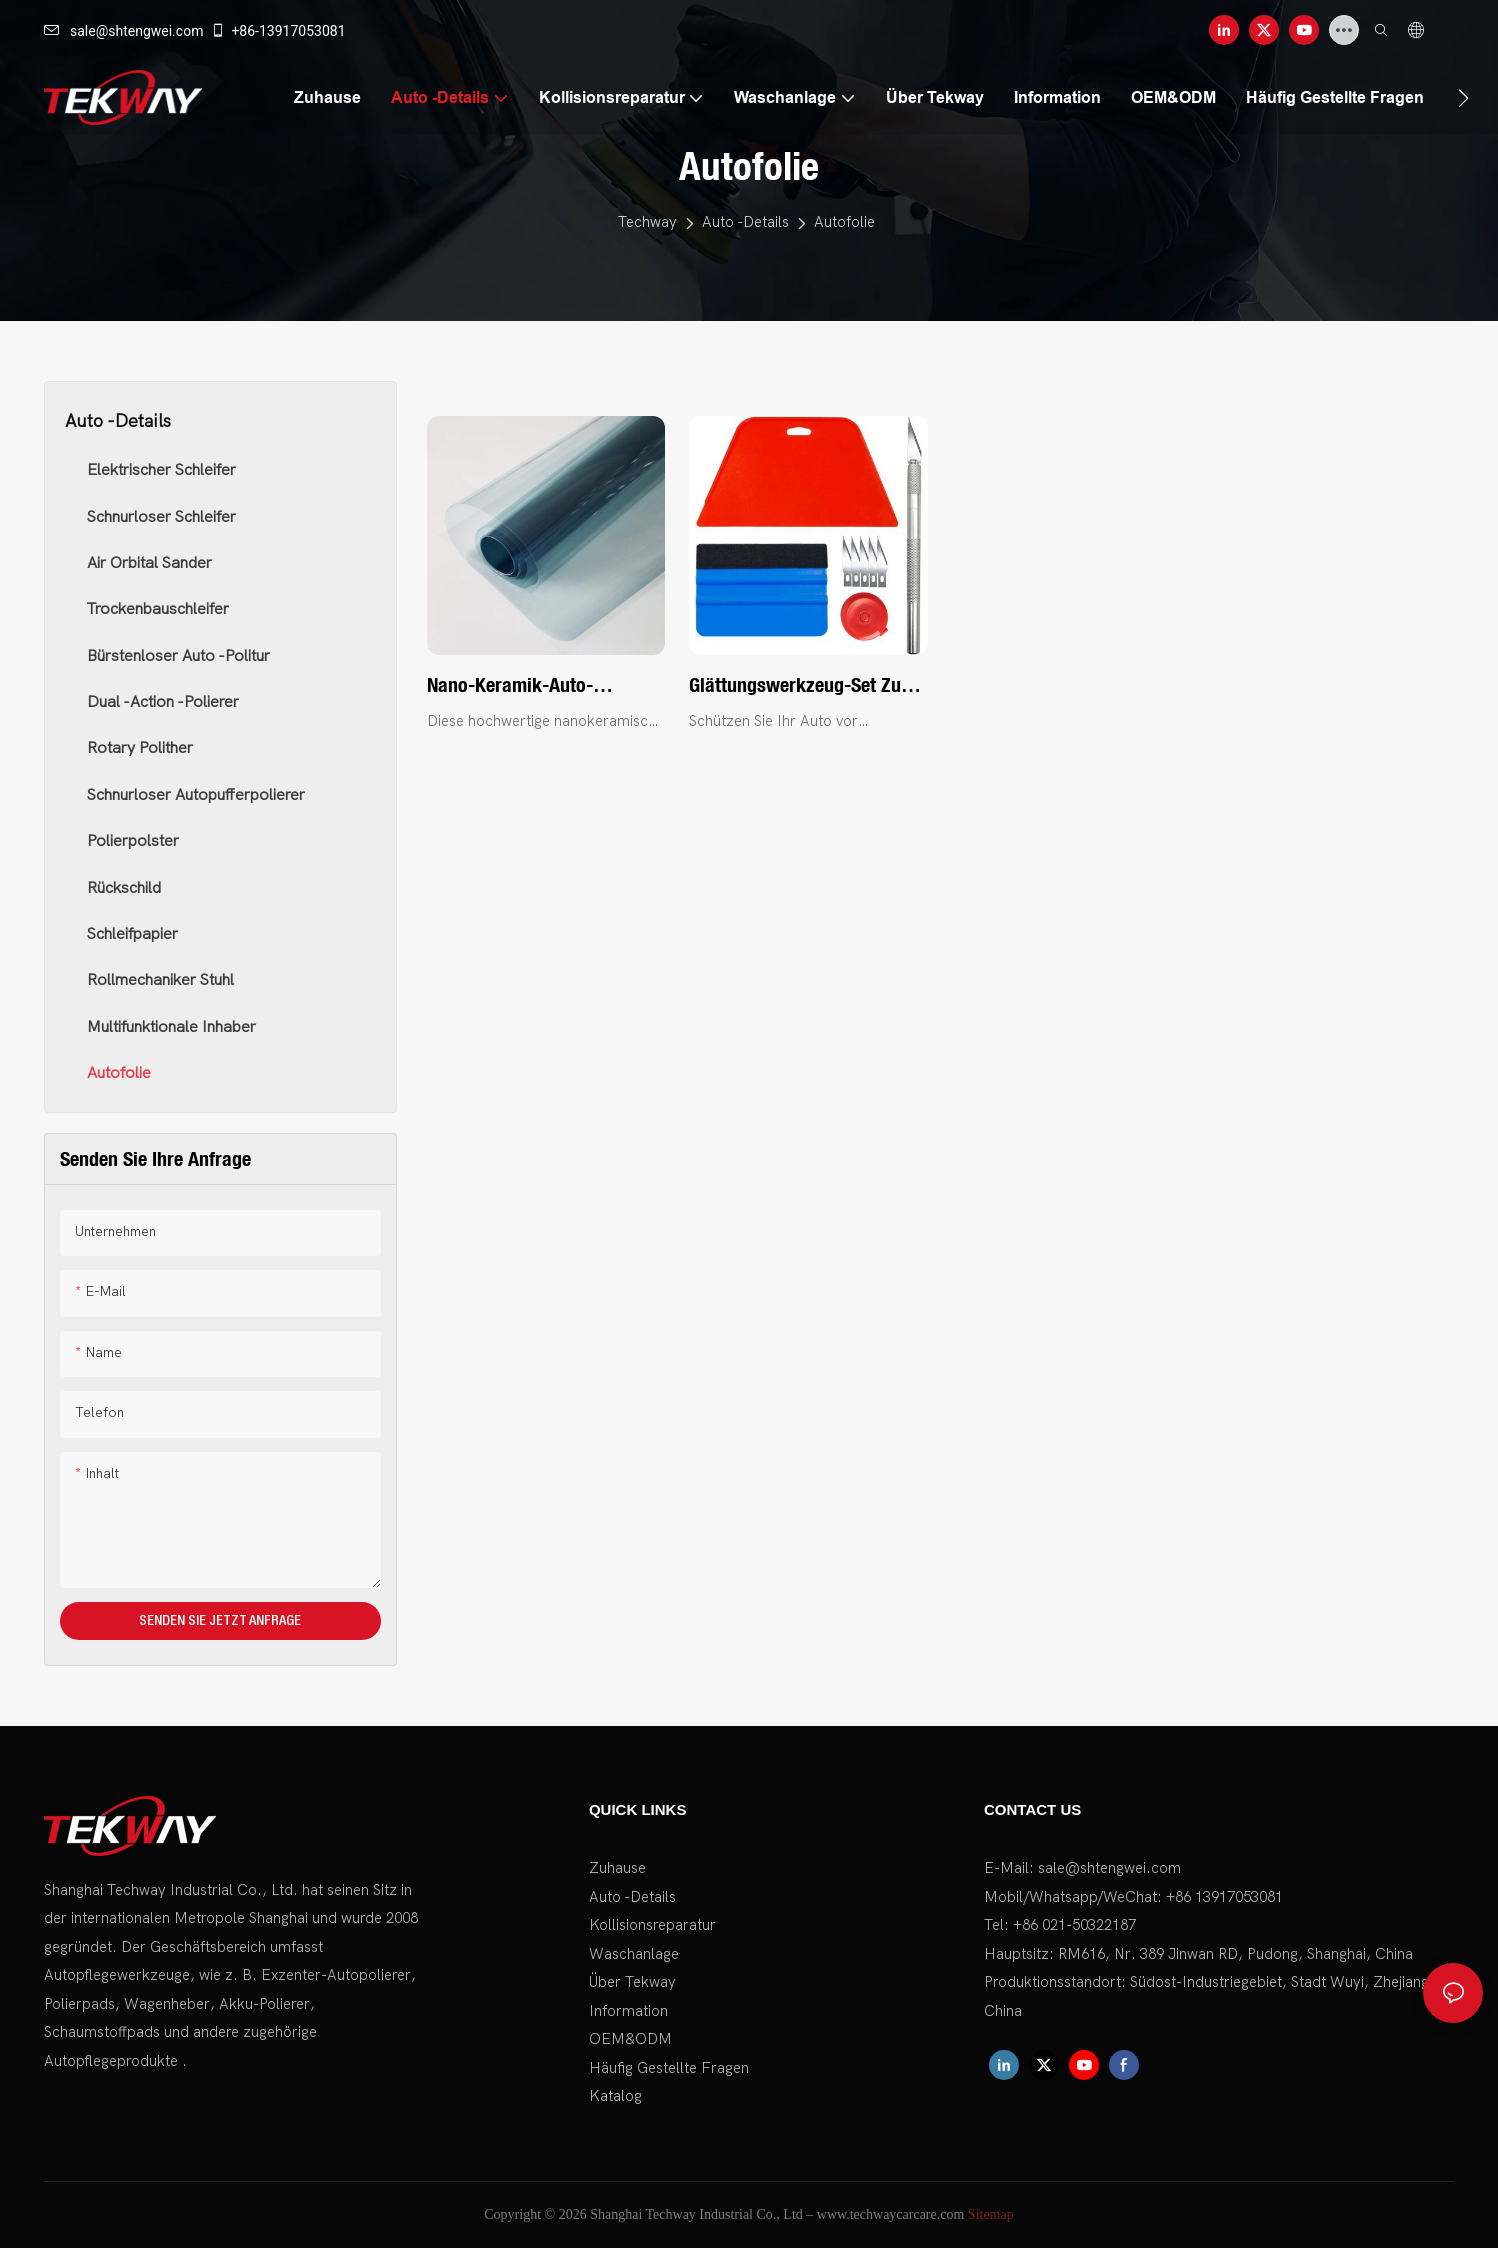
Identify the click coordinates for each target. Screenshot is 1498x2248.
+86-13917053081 (277, 31)
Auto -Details (745, 222)
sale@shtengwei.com (123, 31)
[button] (1463, 98)
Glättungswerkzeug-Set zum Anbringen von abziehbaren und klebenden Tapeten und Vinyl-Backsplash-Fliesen (802, 686)
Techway (647, 222)
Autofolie (844, 222)
